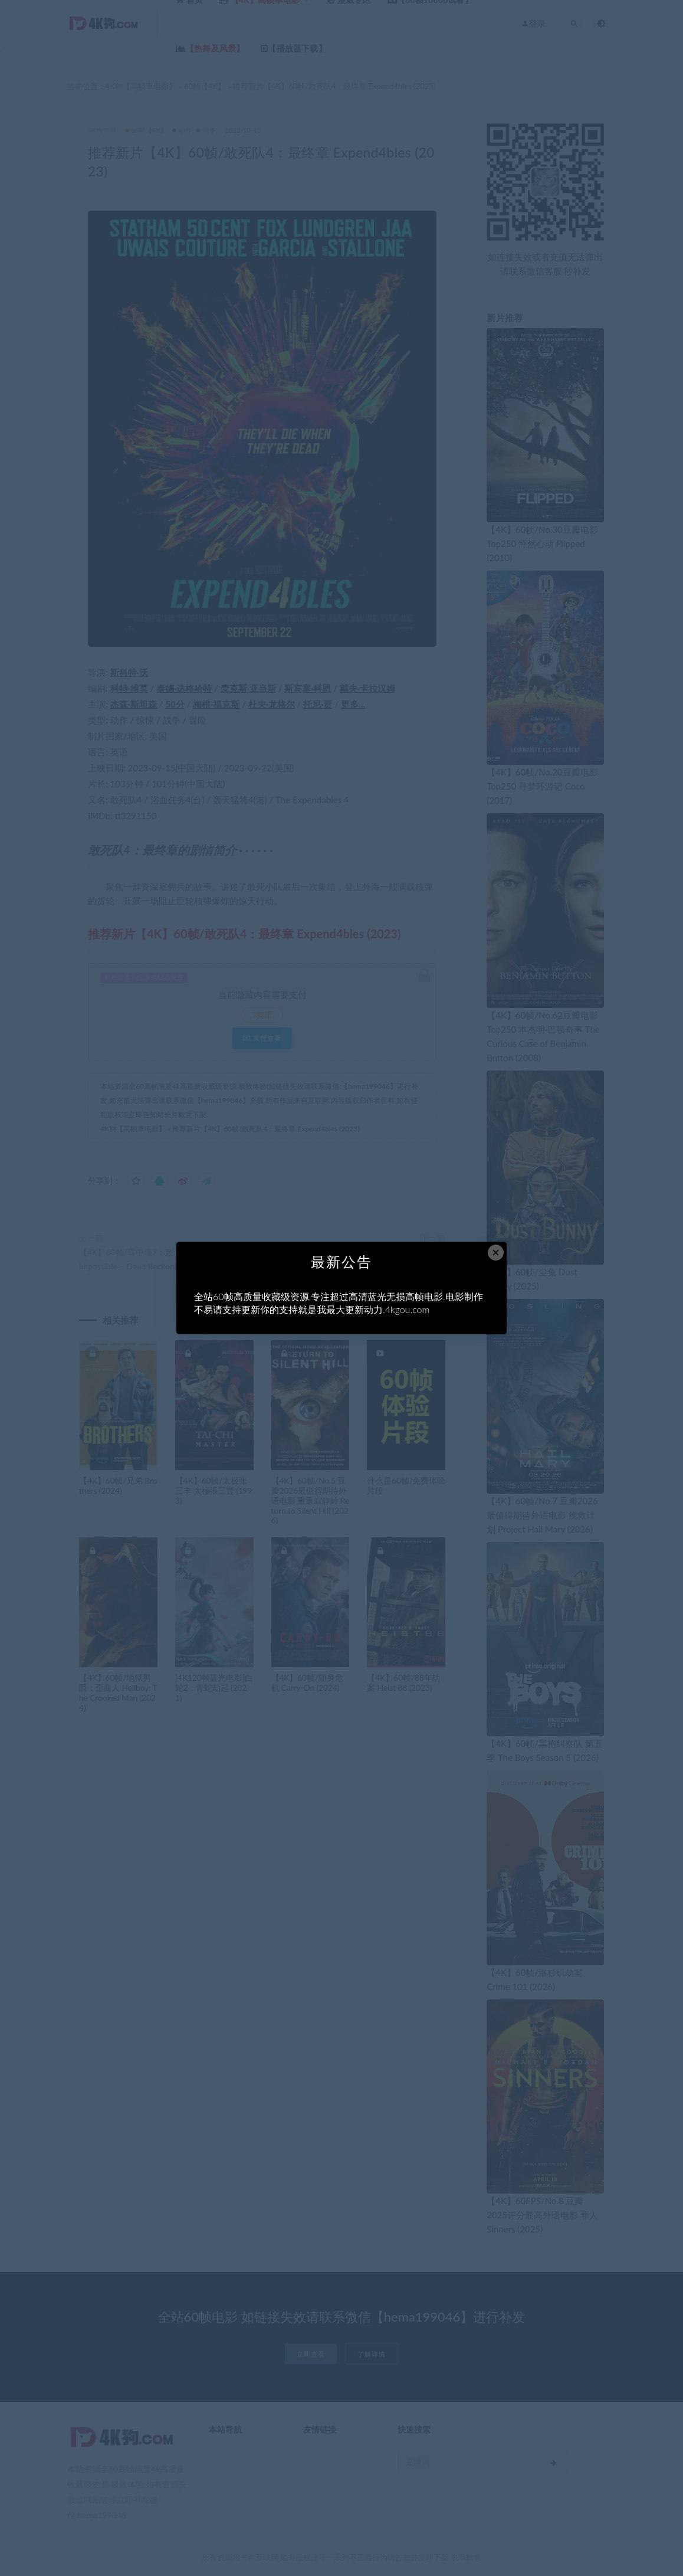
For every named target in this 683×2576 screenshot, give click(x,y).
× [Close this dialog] (496, 1252)
